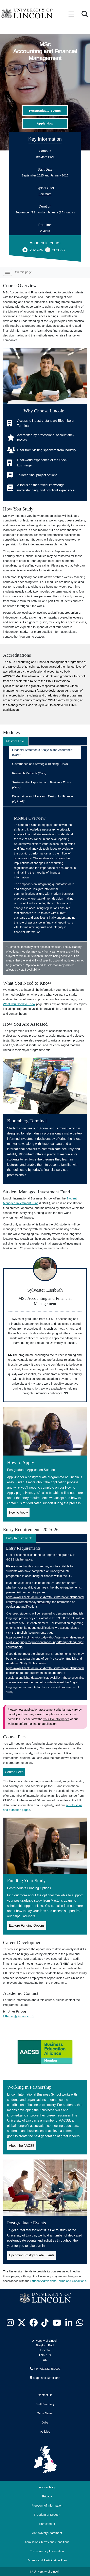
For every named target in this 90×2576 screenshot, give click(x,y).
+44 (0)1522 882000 (47, 2368)
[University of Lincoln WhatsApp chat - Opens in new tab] (79, 2322)
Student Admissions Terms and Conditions (58, 2281)
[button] (71, 14)
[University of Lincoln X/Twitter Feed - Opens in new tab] (22, 2322)
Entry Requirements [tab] (19, 1538)
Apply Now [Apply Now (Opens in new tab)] (45, 123)
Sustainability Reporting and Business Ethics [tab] (41, 785)
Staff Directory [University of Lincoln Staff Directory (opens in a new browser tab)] (45, 2404)
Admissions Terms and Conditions (47, 2542)
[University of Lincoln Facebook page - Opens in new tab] (34, 2322)
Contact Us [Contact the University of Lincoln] (45, 2395)
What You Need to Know (19, 1004)
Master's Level (15, 741)
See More (45, 194)
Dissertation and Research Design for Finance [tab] (42, 799)
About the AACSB (22, 2145)
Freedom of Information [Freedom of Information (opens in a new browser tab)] (47, 2505)
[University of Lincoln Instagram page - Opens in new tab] (10, 2322)
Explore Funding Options (27, 1925)
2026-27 (55, 249)
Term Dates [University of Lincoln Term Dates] (45, 2413)
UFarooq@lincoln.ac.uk (18, 2016)
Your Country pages (56, 1719)
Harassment (47, 2523)
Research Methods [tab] (29, 773)
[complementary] (9, 2566)
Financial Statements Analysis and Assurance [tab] (42, 752)
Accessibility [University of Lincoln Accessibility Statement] (47, 2487)
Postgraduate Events (45, 110)
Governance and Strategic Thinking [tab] (40, 764)
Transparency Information (47, 2551)
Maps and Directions (46, 2377)
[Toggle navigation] (7, 272)
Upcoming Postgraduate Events (32, 2255)
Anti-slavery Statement (47, 2533)
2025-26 (32, 249)
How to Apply (18, 1512)
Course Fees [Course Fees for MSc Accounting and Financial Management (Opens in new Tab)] (14, 1772)
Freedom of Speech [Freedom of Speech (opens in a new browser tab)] (47, 2514)
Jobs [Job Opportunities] (45, 2422)
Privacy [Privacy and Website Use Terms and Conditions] (47, 2496)
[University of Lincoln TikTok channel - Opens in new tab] (45, 2322)
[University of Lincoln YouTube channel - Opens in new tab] (57, 2322)
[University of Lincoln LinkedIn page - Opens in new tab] (69, 2322)
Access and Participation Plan (47, 2560)
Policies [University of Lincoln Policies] (45, 2431)
